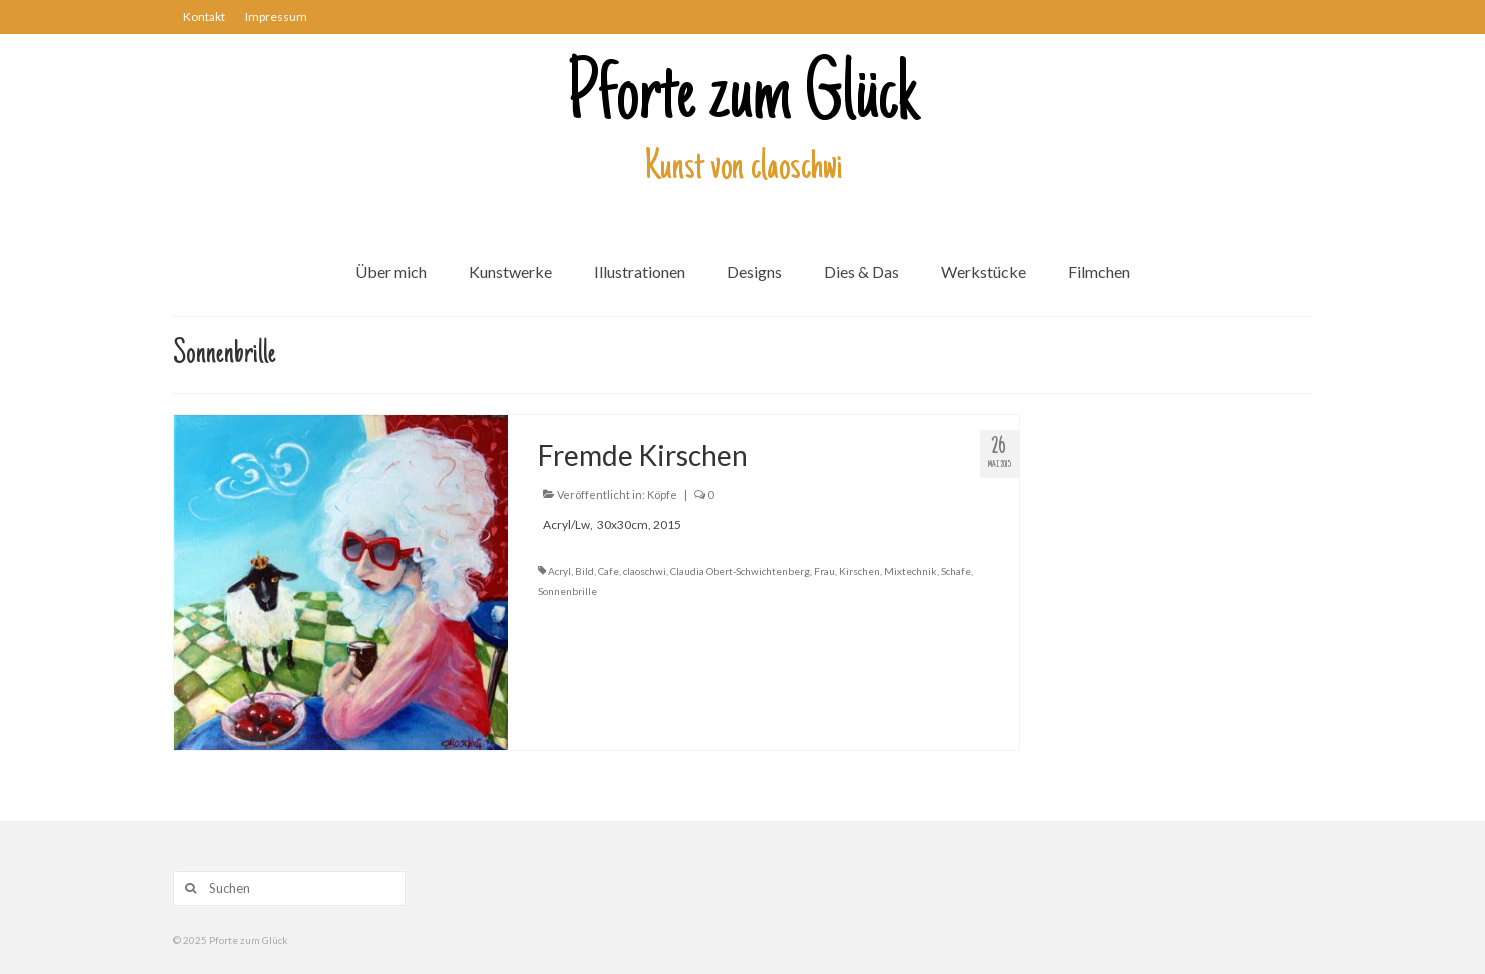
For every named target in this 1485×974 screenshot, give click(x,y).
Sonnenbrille (567, 591)
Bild (584, 571)
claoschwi (644, 571)
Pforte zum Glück (743, 99)
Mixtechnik (910, 571)
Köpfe (662, 494)
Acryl (559, 571)
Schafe (956, 571)
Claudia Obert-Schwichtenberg (740, 571)
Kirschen (859, 571)
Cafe (608, 571)
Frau (824, 571)
